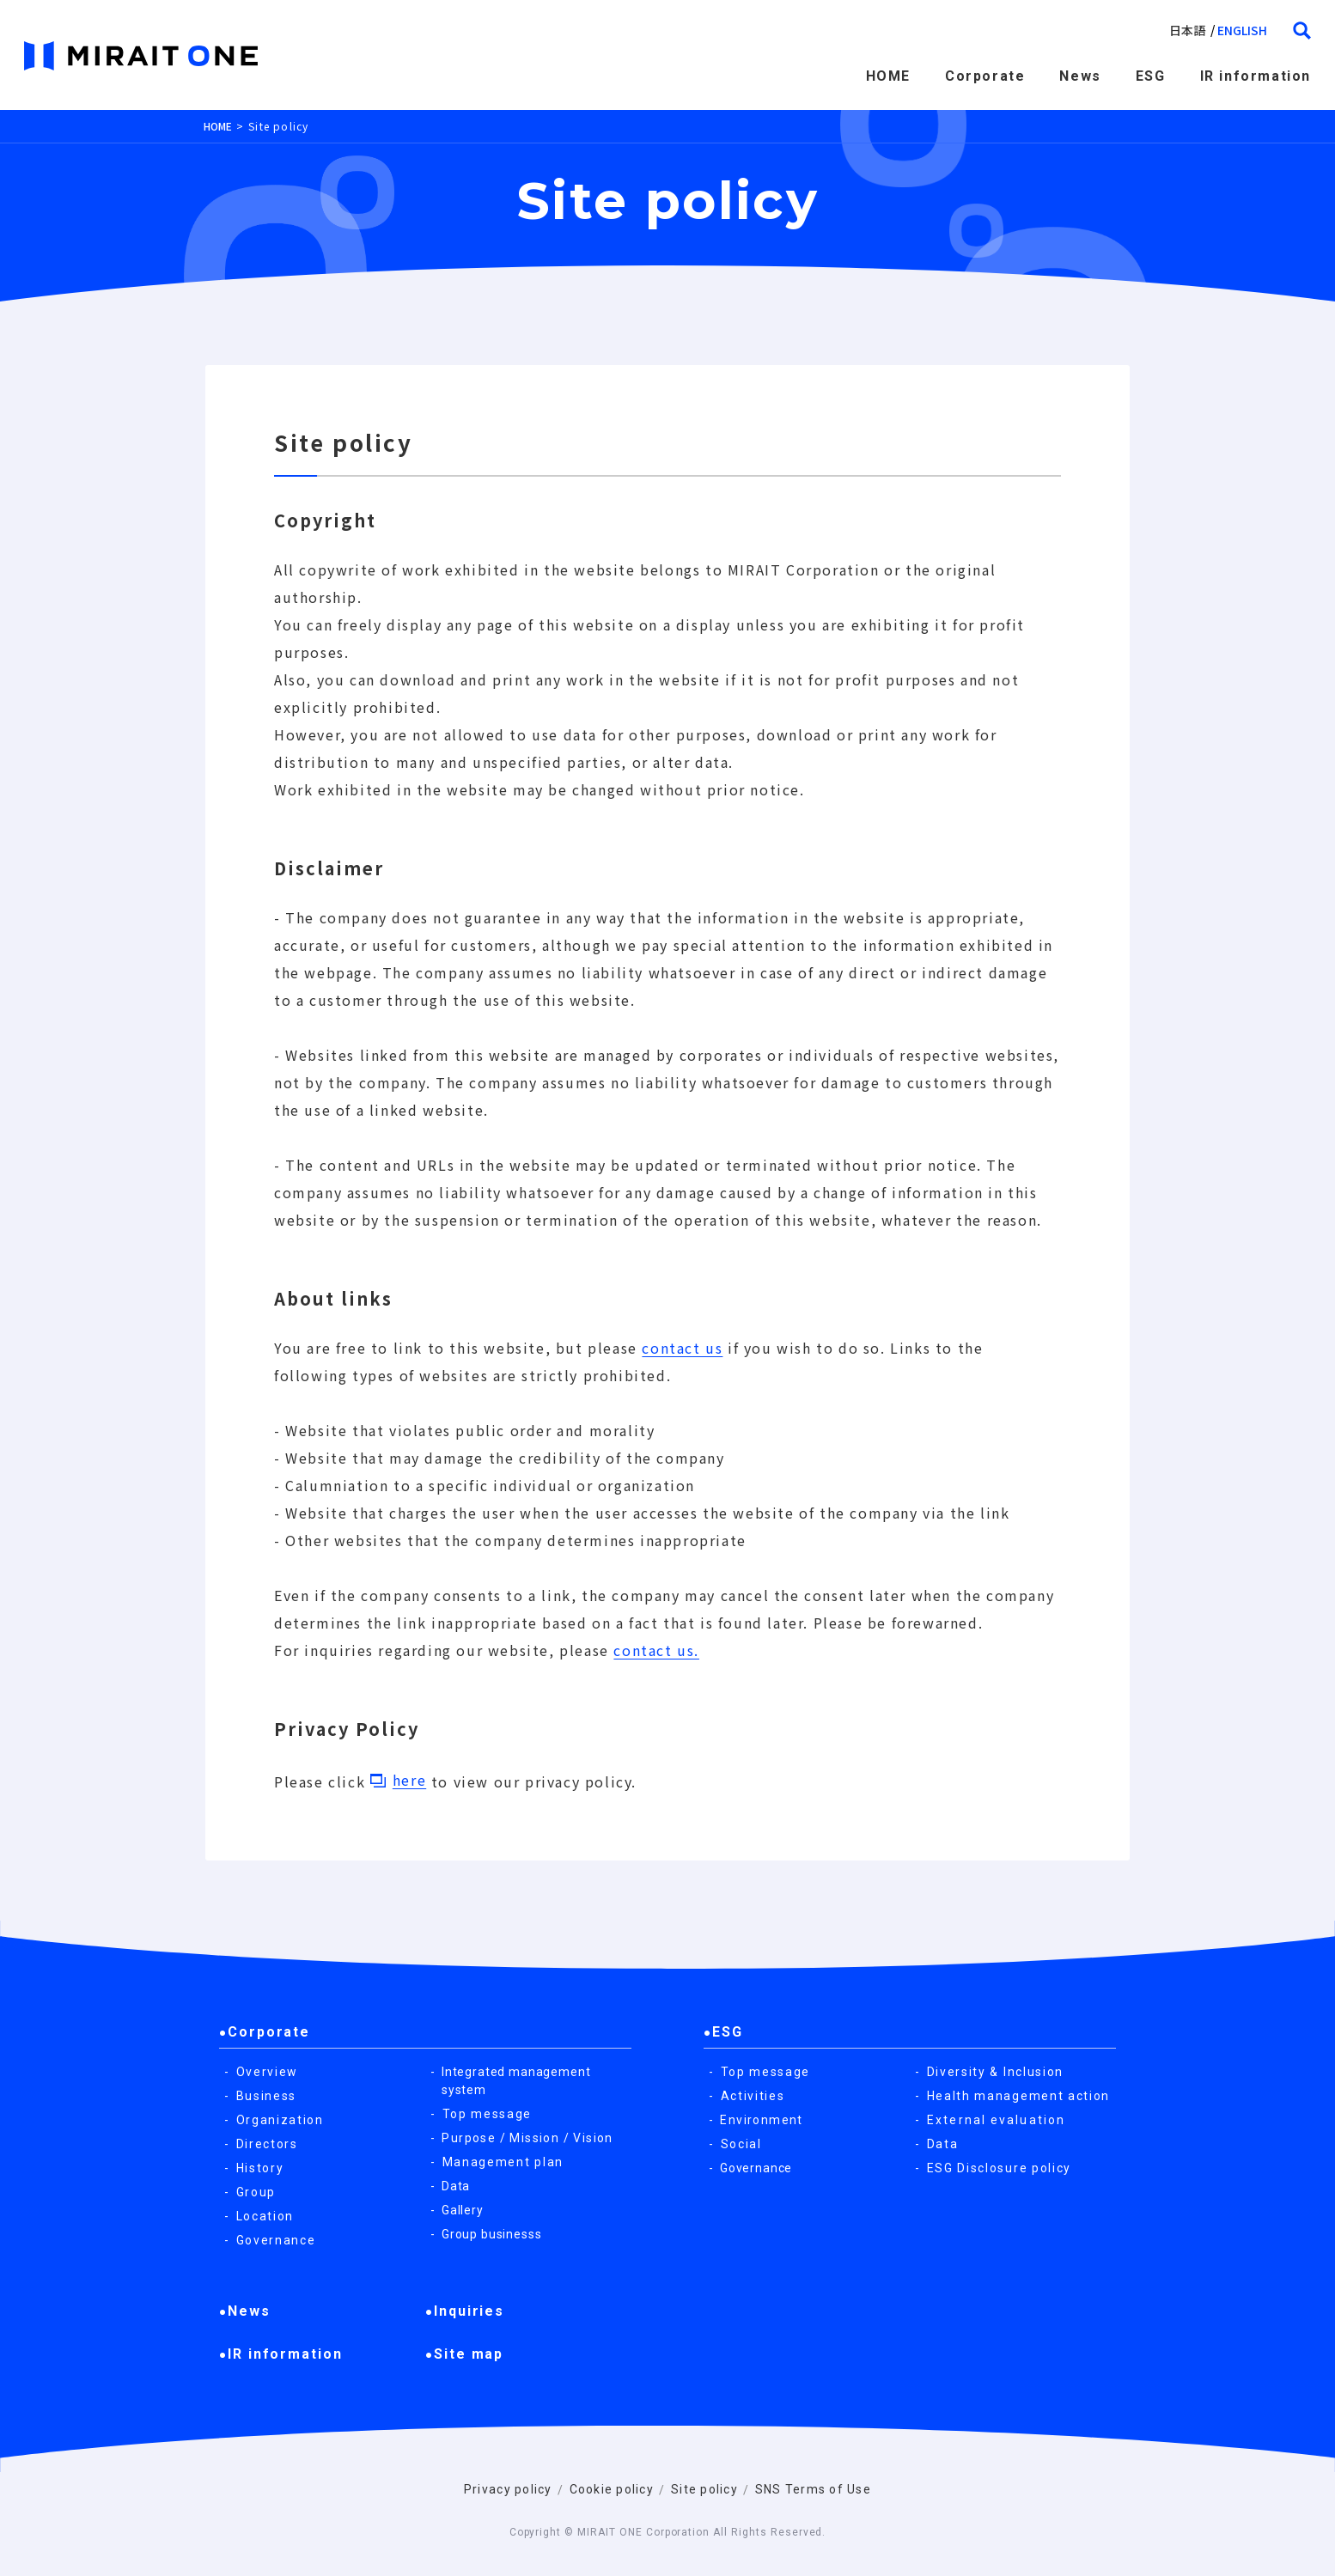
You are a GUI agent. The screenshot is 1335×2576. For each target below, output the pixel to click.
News (1079, 76)
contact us (682, 1347)
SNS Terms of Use (813, 2489)
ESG (1151, 76)
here (409, 1779)
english (1242, 30)
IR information (1255, 76)
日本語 (1187, 30)
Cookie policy (612, 2489)
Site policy (704, 2489)
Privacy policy (508, 2489)
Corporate (985, 76)
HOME (888, 76)
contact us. (656, 1650)
